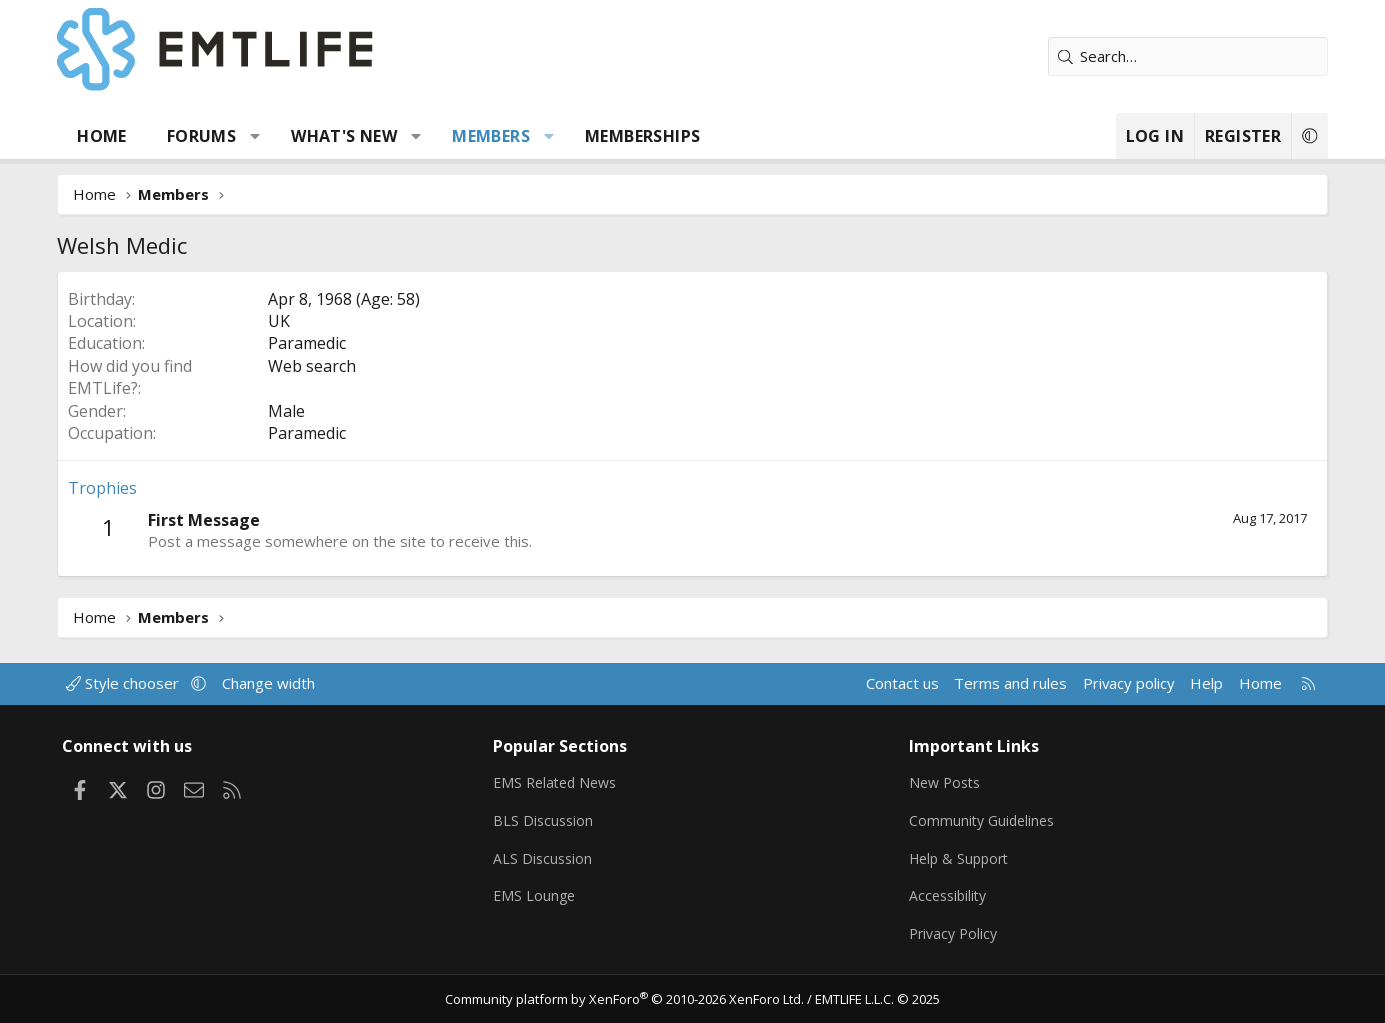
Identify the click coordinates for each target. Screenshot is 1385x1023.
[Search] (1188, 56)
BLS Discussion (544, 816)
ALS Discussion (544, 855)
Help (1206, 678)
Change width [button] (268, 678)
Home (103, 136)
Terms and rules (1009, 678)
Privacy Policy (956, 933)
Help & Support (962, 855)
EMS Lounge (535, 894)
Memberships (642, 136)
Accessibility (950, 894)
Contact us (900, 678)
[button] (255, 136)
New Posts (947, 777)
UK (280, 321)
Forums (201, 136)
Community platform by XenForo (624, 999)
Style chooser (125, 678)
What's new (345, 136)
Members (492, 136)
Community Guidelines (985, 816)
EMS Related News (559, 777)
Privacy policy (1127, 678)
